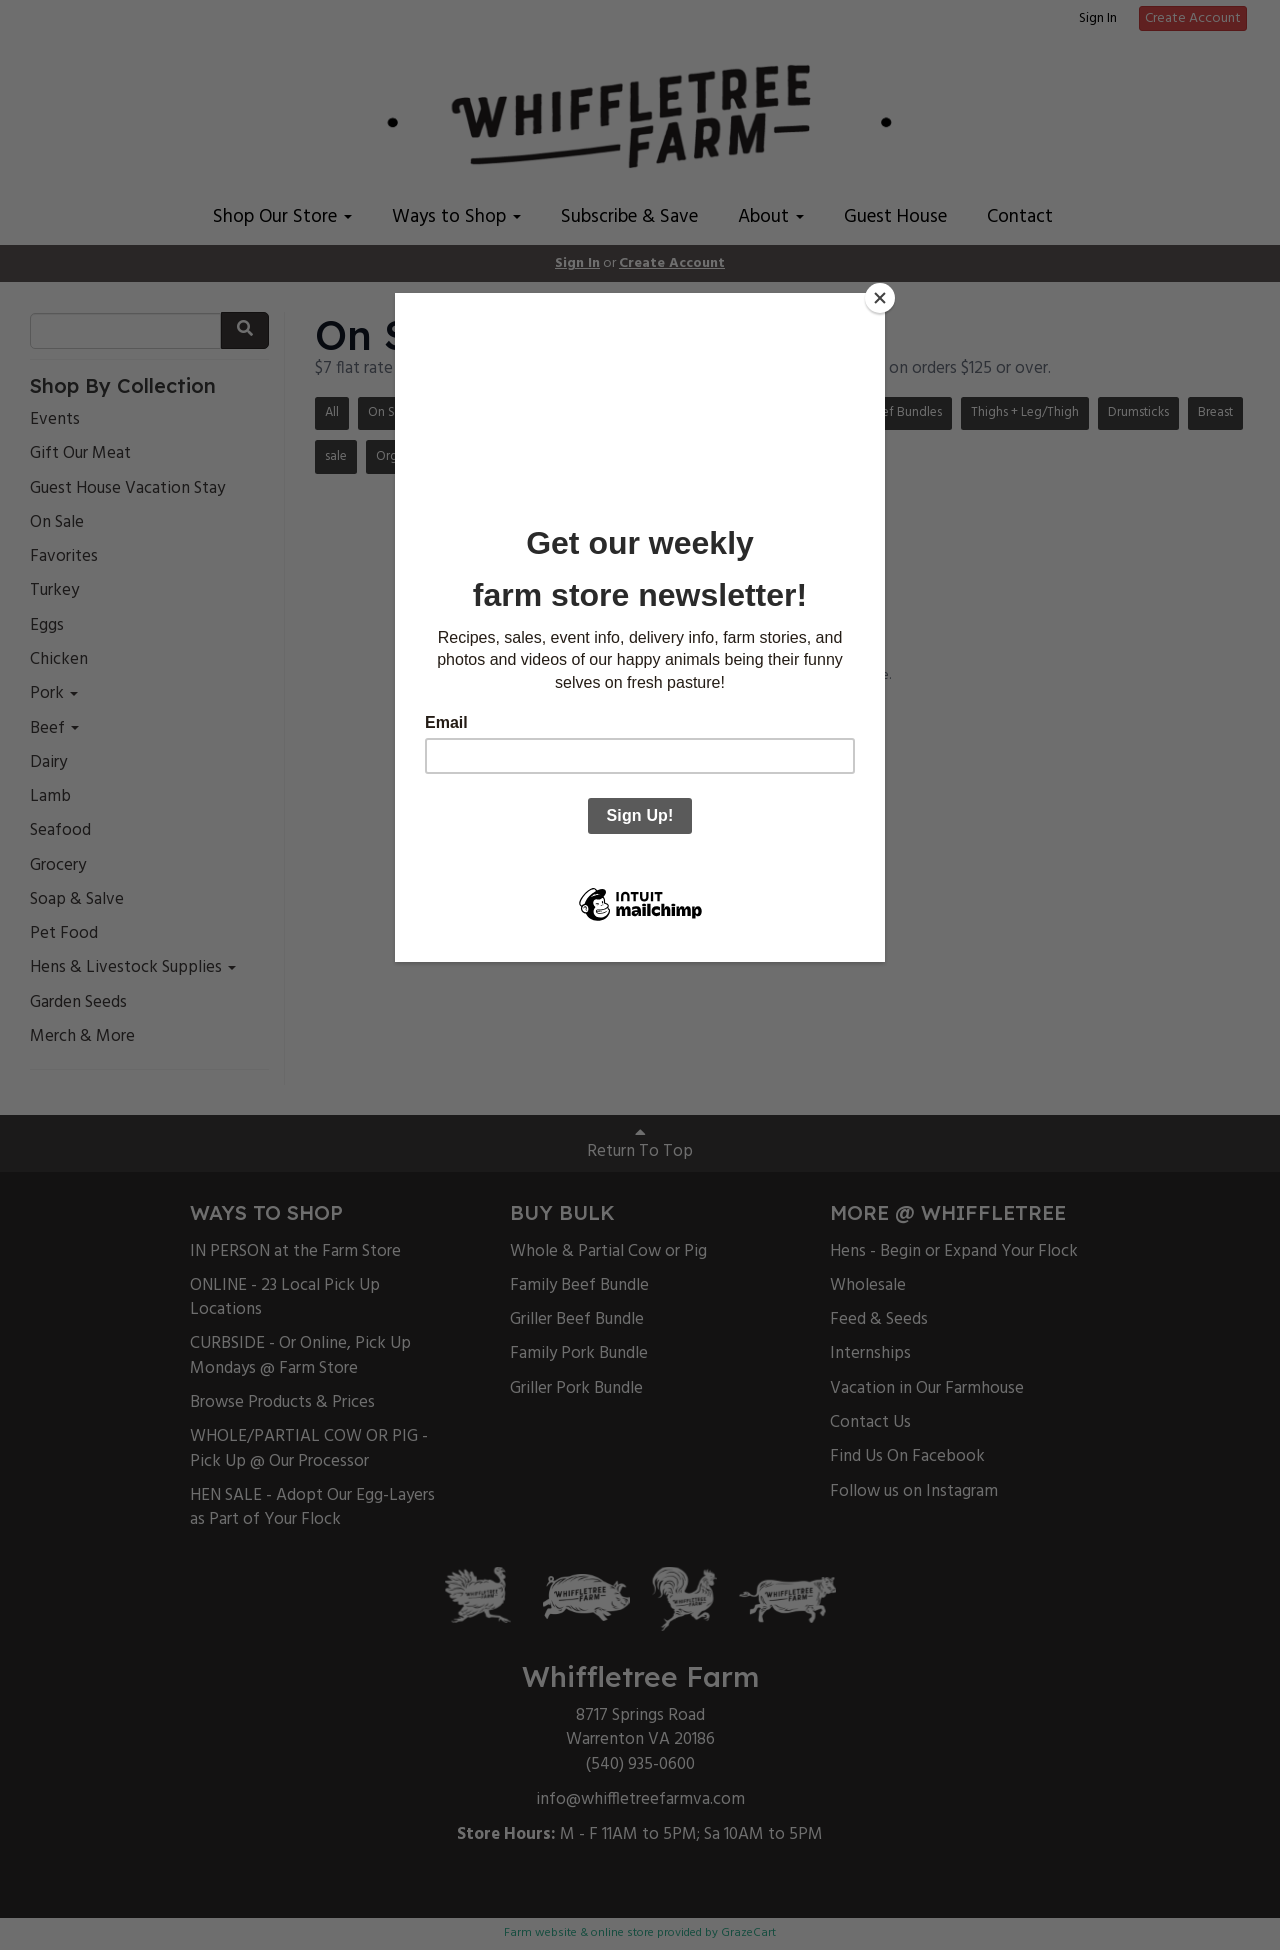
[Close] (880, 298)
